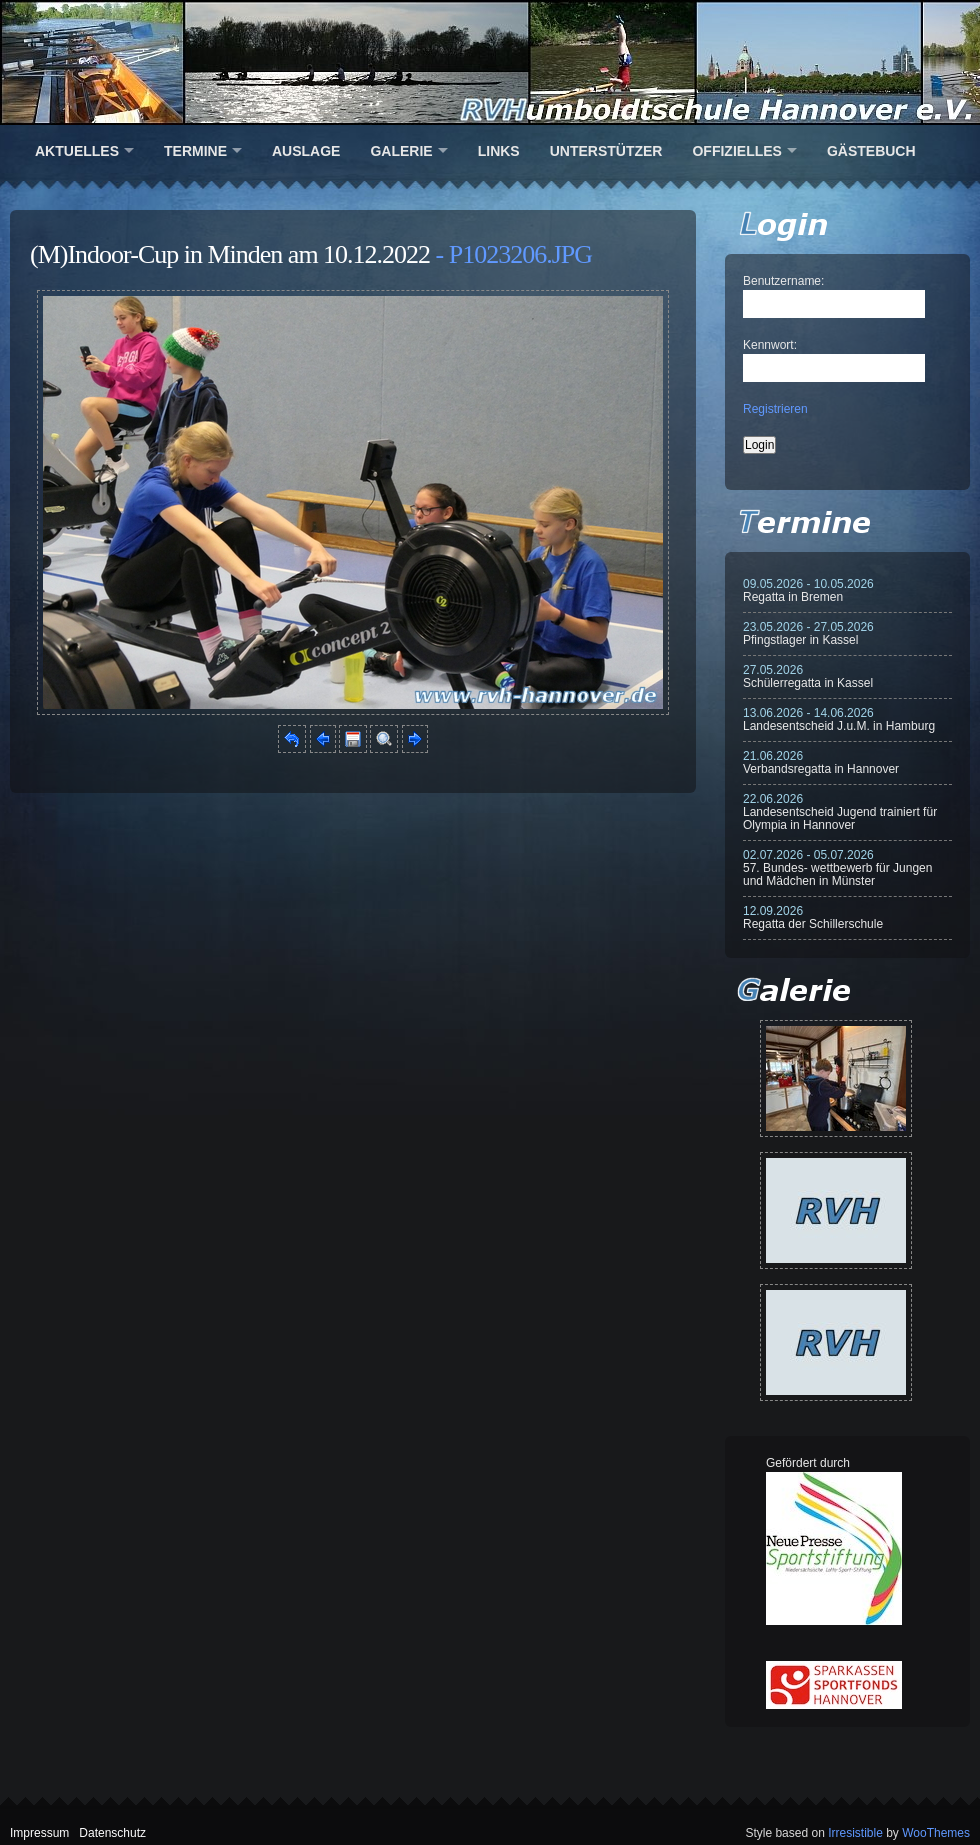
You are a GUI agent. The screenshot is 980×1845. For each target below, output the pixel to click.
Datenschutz (112, 1833)
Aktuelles (77, 151)
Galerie (401, 151)
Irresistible (855, 1833)
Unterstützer (606, 151)
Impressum (39, 1833)
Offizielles (736, 151)
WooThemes (936, 1833)
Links (499, 151)
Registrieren (775, 409)
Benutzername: (783, 281)
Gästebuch (871, 151)
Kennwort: (770, 345)
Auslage (306, 151)
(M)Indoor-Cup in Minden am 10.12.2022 (230, 254)
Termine (195, 151)
